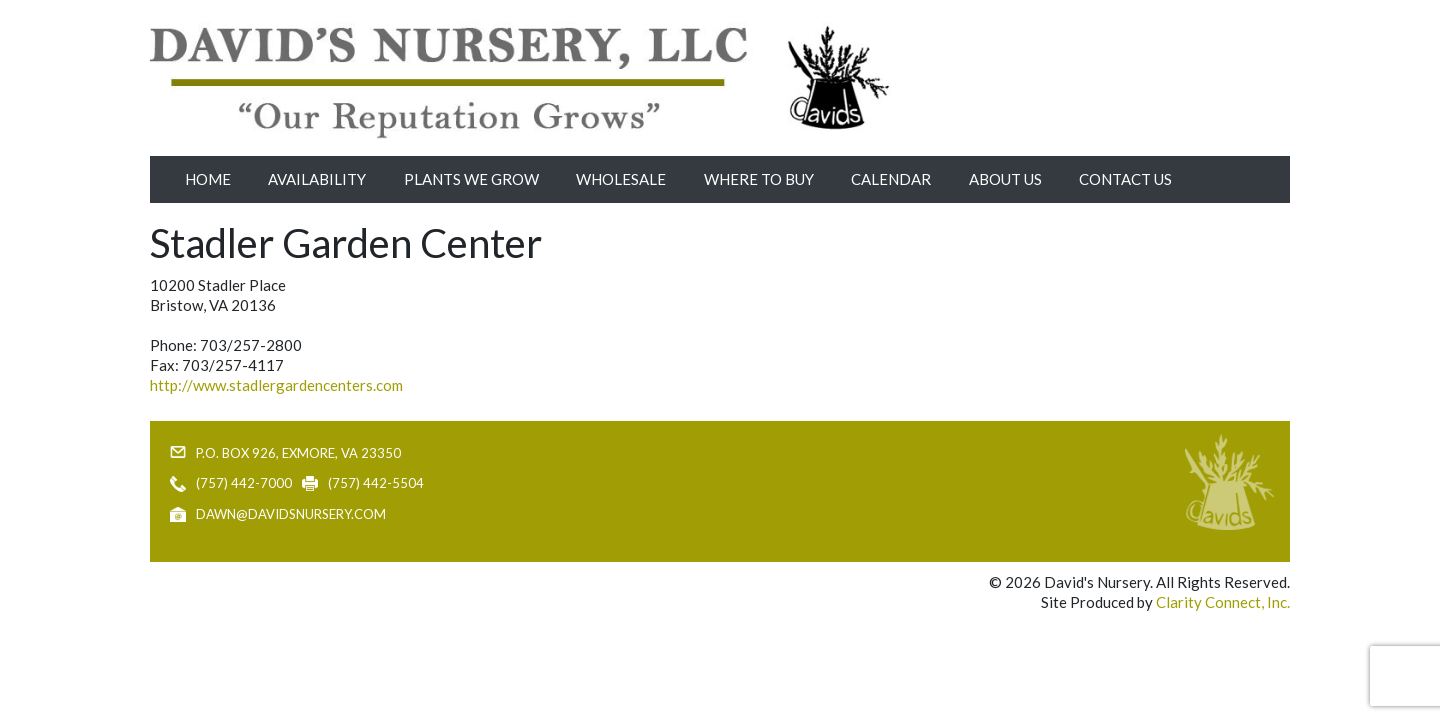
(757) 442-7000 (244, 483)
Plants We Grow (471, 179)
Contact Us (1125, 179)
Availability (317, 179)
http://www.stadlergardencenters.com (276, 385)
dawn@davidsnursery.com (291, 514)
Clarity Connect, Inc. (1223, 602)
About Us (1005, 179)
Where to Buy (759, 179)
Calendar (891, 179)
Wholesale (621, 179)
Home (208, 179)
